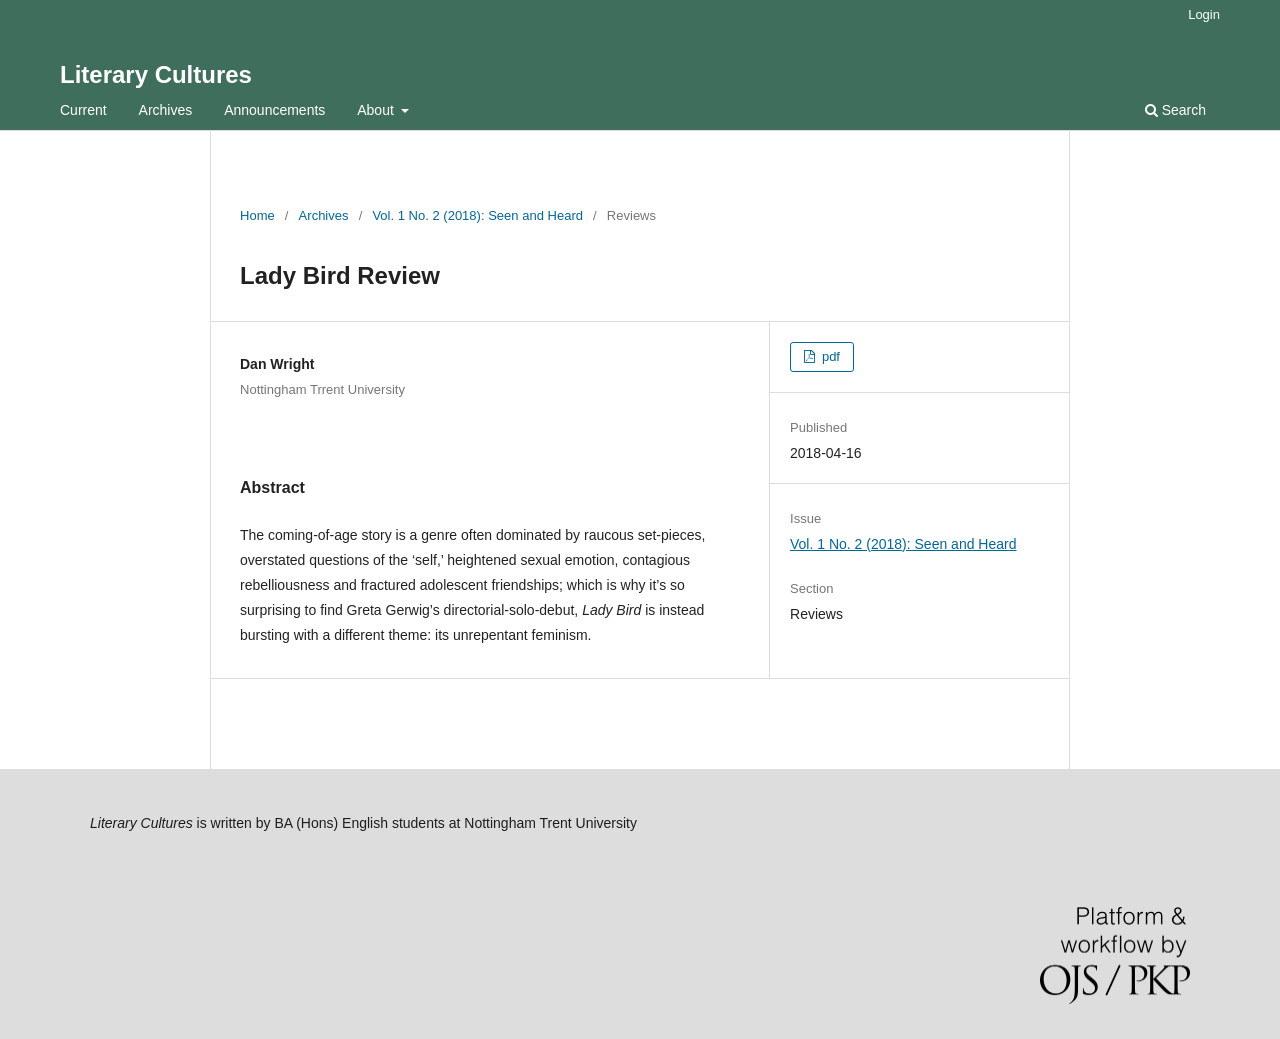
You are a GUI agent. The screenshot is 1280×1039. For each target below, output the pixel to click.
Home (257, 215)
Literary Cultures (156, 74)
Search (1175, 110)
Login (1204, 14)
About (377, 110)
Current (83, 110)
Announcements (274, 110)
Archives (166, 110)
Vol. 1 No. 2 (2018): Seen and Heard (477, 215)
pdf (829, 356)
